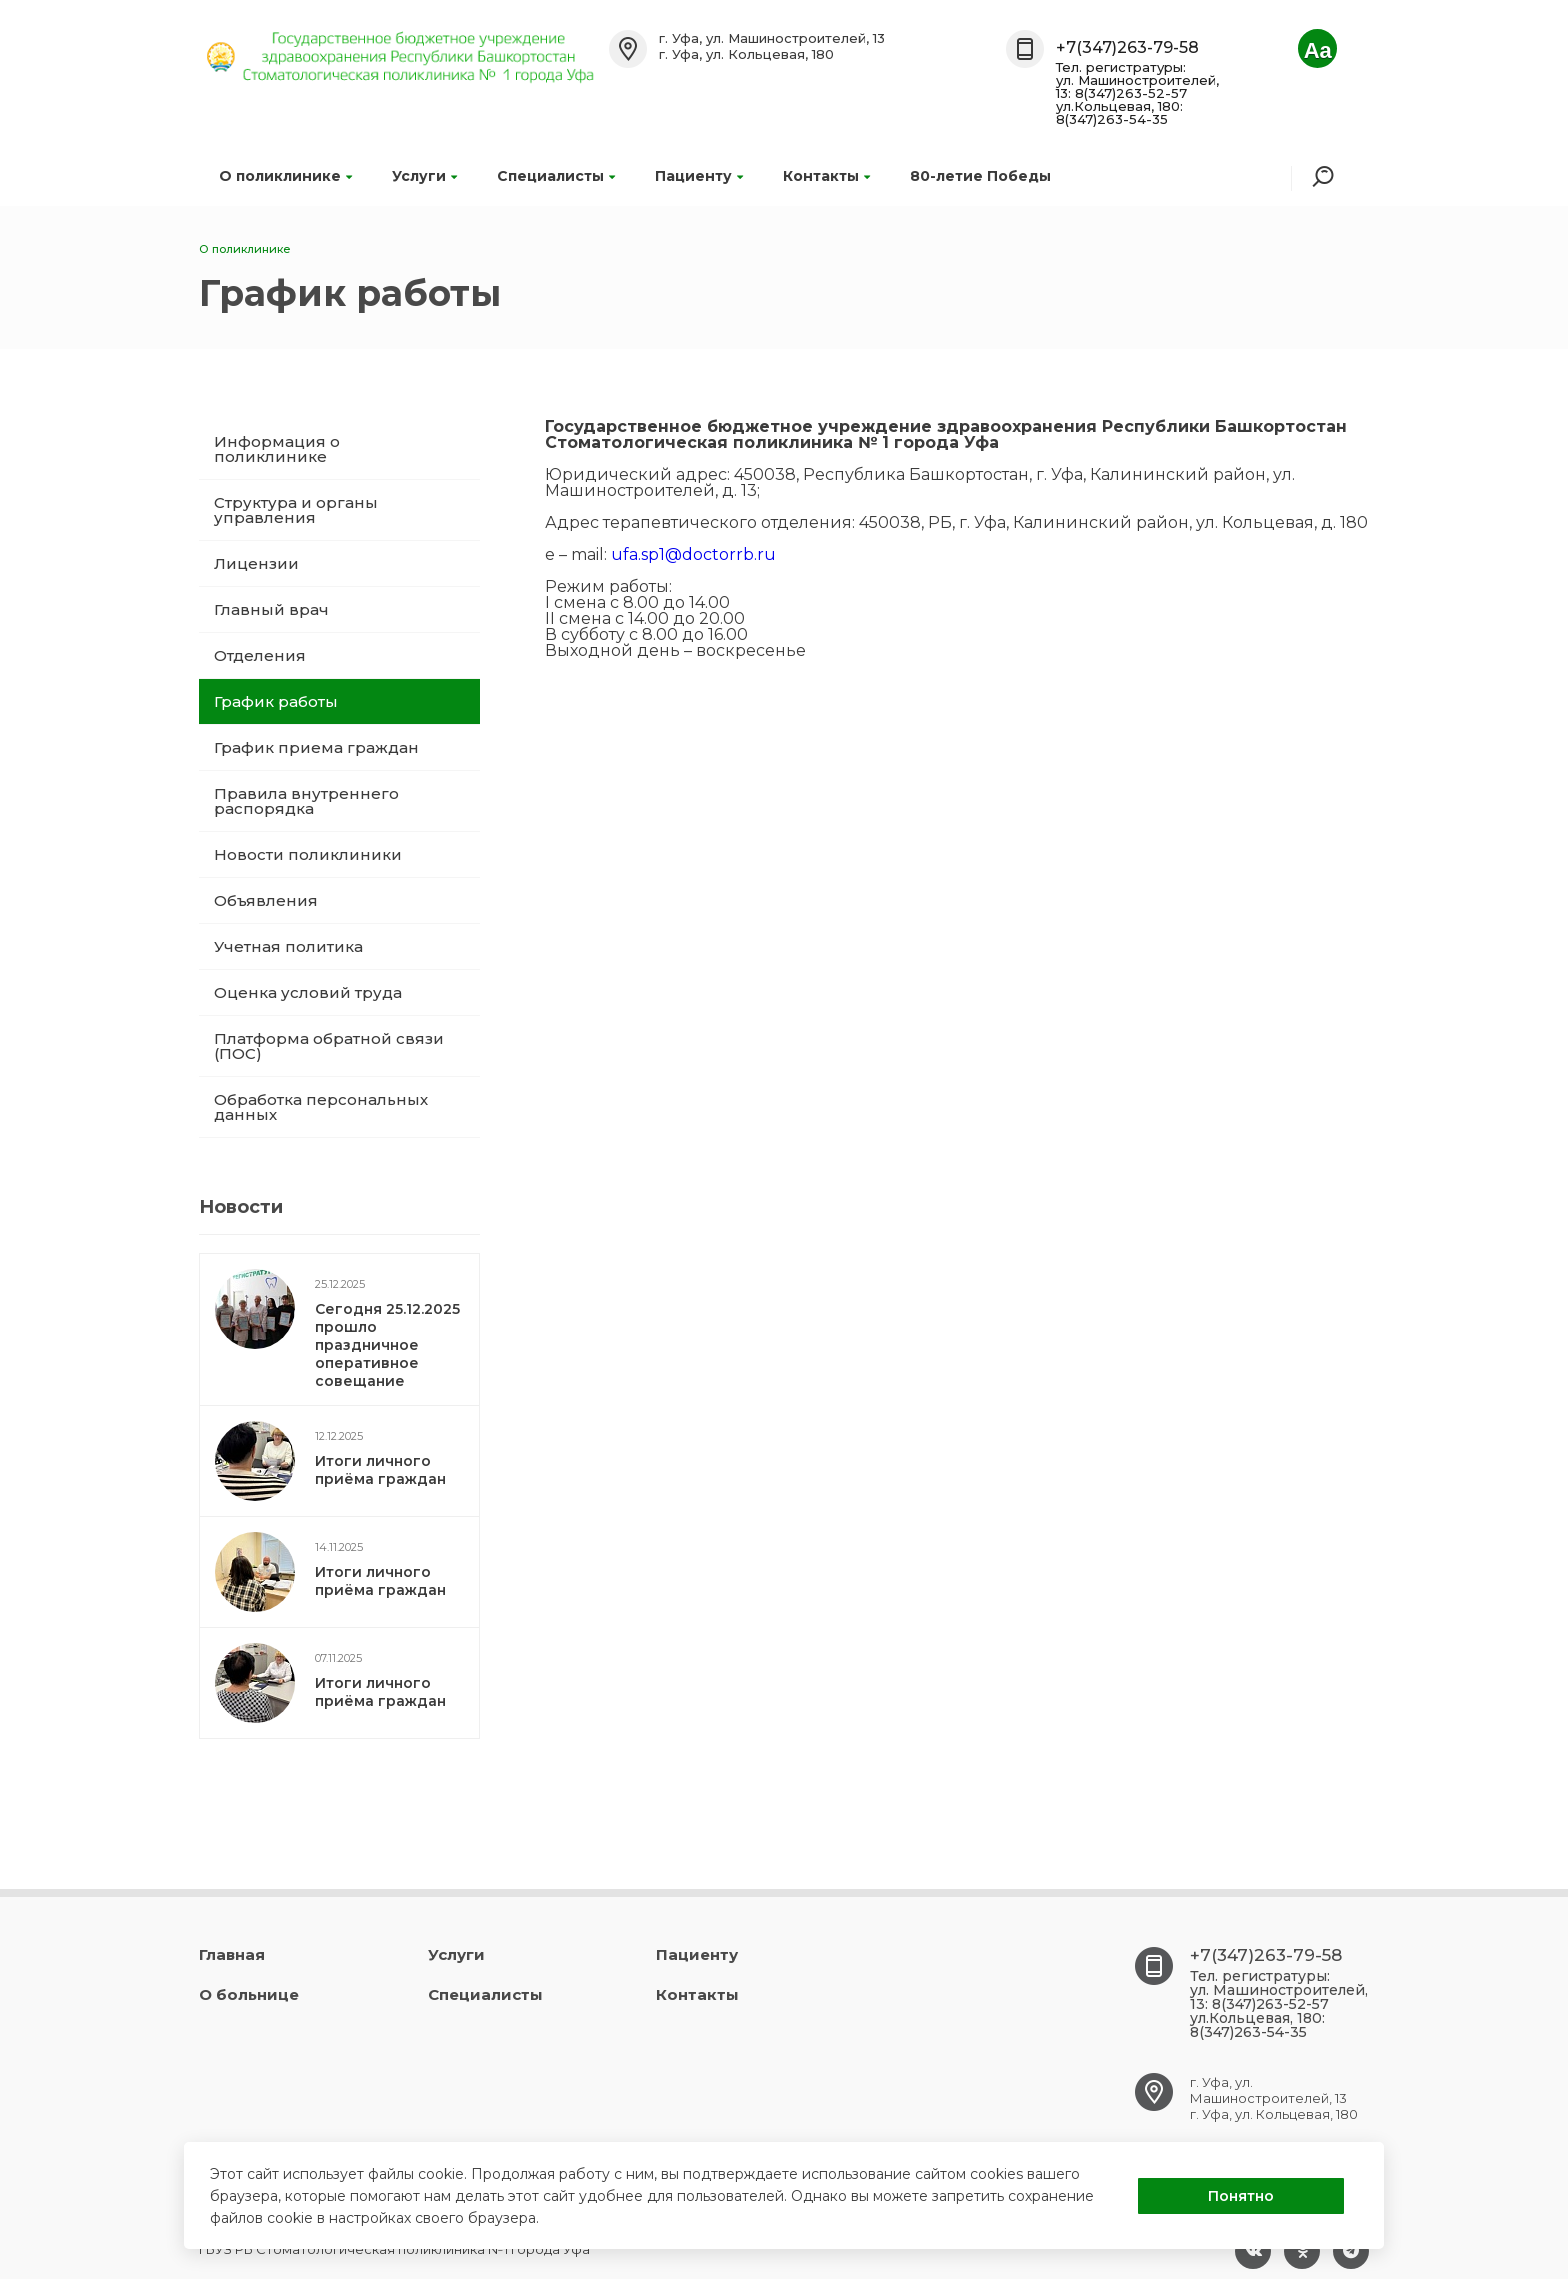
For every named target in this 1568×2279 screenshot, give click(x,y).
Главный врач (271, 609)
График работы (276, 701)
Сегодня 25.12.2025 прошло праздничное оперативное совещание (387, 1345)
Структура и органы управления (296, 510)
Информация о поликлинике (277, 449)
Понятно (1241, 2196)
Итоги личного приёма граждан (380, 1470)
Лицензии (256, 563)
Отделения (260, 655)
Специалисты (556, 176)
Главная (232, 1954)
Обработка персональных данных (321, 1107)
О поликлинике (285, 176)
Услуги (424, 176)
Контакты (826, 176)
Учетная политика (288, 946)
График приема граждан (316, 747)
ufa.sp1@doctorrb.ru (693, 554)
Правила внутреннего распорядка (306, 801)
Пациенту (699, 176)
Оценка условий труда (308, 992)
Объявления (266, 900)
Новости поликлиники (308, 854)
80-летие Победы (980, 176)
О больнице (249, 1994)
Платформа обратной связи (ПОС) (329, 1046)
